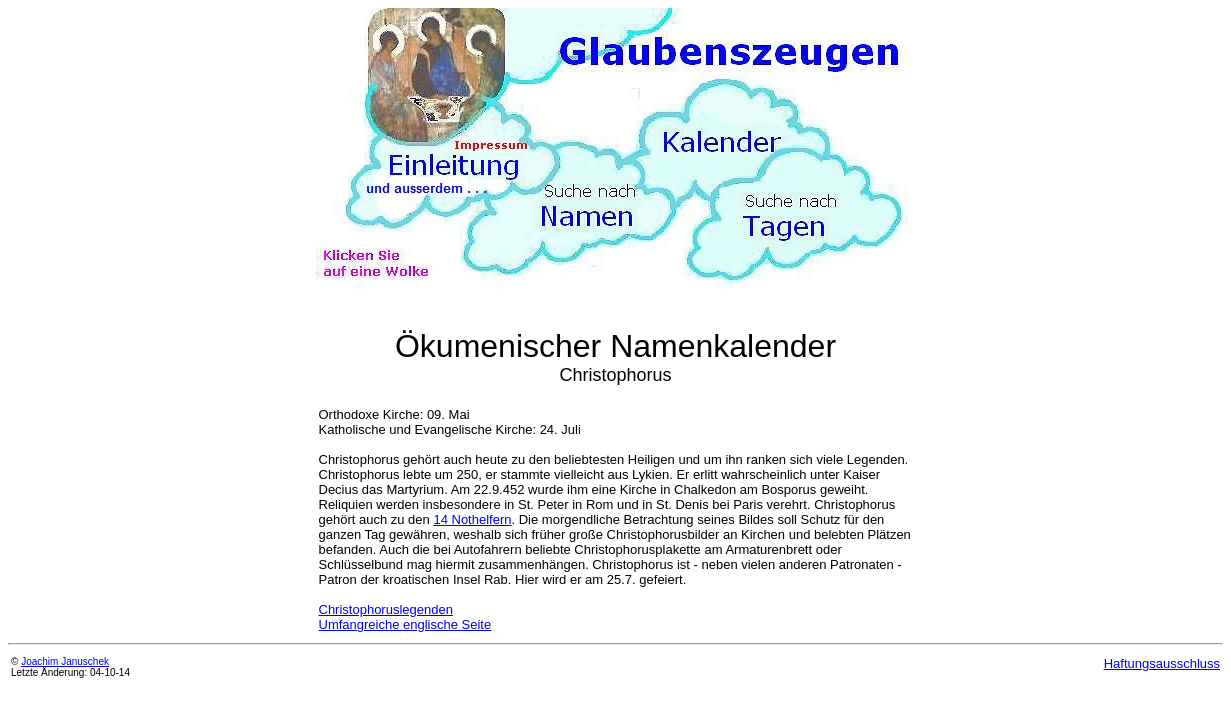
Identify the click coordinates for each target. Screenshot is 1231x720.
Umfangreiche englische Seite (405, 624)
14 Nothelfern (472, 519)
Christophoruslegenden (386, 609)
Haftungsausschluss (1162, 663)
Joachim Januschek (65, 661)
